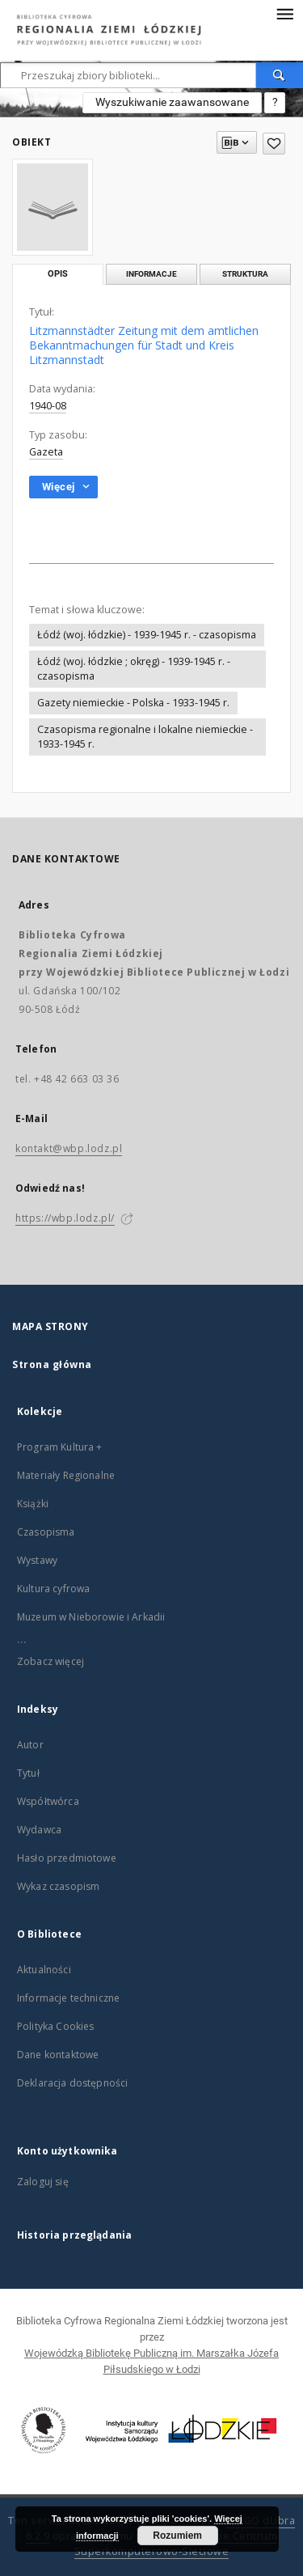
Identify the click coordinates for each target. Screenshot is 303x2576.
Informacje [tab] (151, 273)
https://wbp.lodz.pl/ (65, 1218)
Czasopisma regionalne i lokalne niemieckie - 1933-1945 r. (145, 736)
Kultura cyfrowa (53, 1588)
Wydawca (39, 1830)
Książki (32, 1503)
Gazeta (46, 452)
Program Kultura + (60, 1447)
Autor (30, 1745)
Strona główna (52, 1364)
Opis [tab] (58, 274)
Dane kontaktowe (58, 2054)
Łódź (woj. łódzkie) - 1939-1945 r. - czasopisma (146, 635)
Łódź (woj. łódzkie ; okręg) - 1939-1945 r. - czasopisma (133, 669)
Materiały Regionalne (66, 1475)
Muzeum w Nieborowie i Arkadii (91, 1617)
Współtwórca (48, 1801)
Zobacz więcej (50, 1661)
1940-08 (47, 406)
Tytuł (28, 1773)
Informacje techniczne (68, 1998)
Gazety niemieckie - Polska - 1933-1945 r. (133, 703)
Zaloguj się (43, 2181)
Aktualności (44, 1969)
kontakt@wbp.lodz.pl (68, 1148)
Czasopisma (46, 1532)
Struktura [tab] (245, 273)
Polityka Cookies (55, 2026)
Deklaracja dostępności (72, 2083)
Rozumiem (177, 2535)
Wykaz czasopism (58, 1886)
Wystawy (37, 1560)
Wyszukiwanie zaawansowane (172, 101)
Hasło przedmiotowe (66, 1858)
